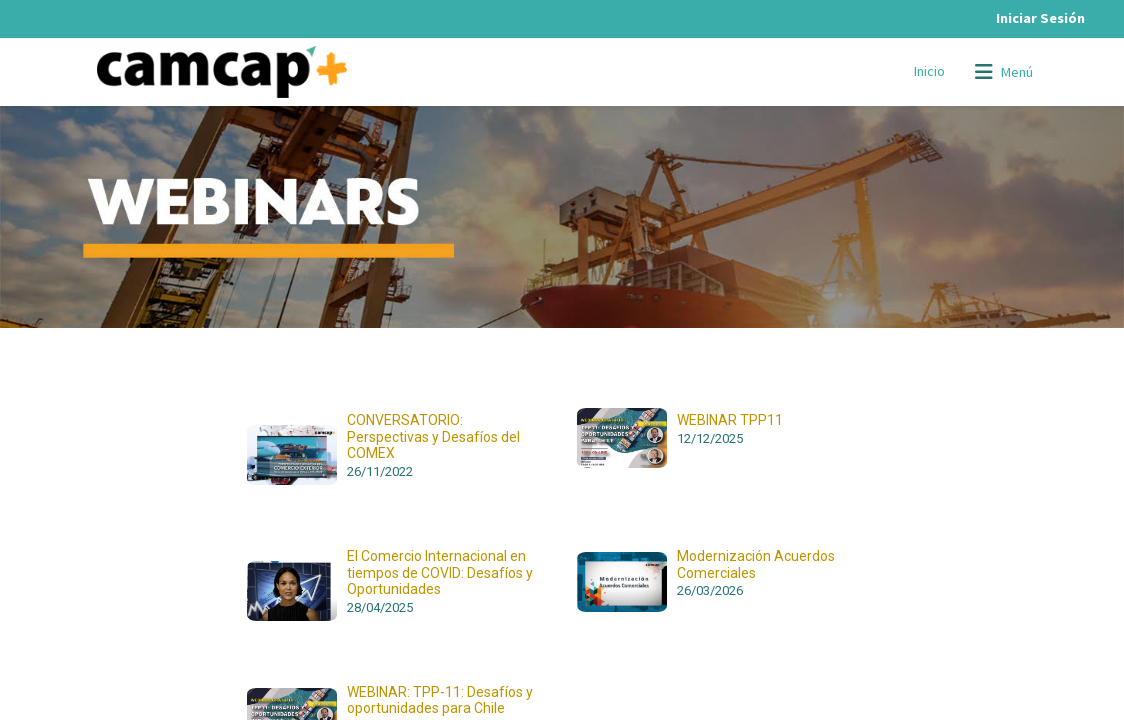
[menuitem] (930, 72)
